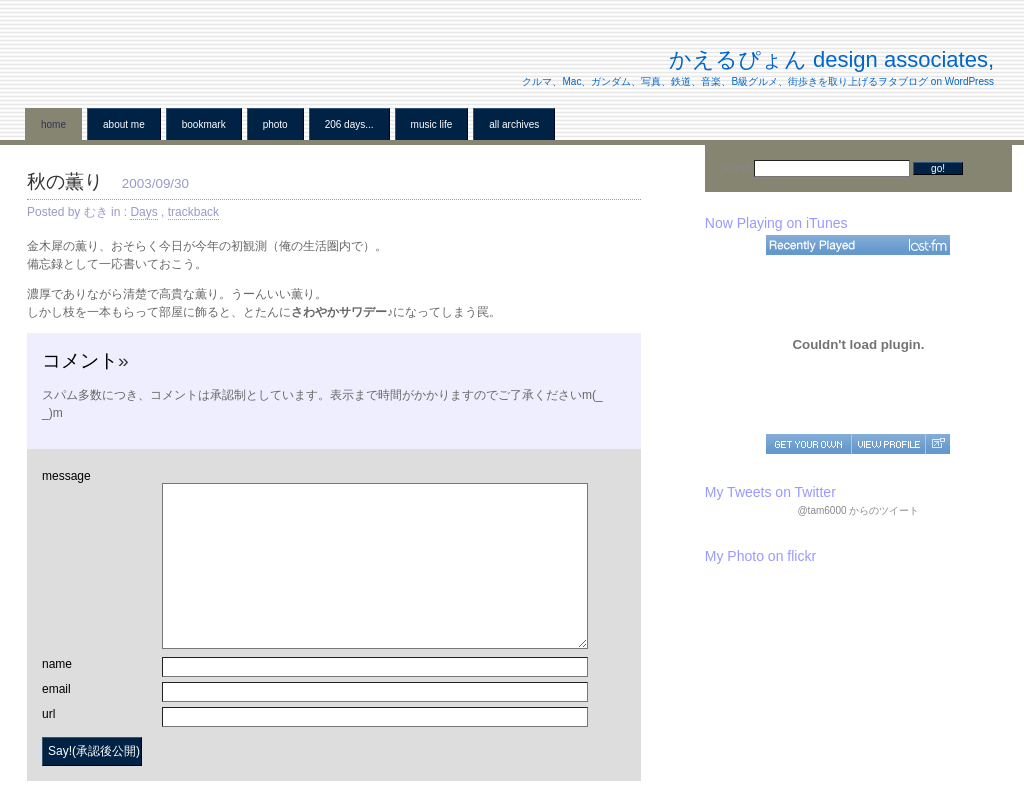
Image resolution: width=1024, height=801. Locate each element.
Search (737, 168)
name (57, 664)
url (48, 714)
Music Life (432, 124)
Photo (275, 124)
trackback (193, 212)
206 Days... (349, 124)
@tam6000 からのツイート (858, 510)
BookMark (204, 124)
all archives (514, 124)
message (66, 476)
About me (124, 124)
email (56, 689)
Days (143, 212)
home (53, 124)
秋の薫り (65, 181)
